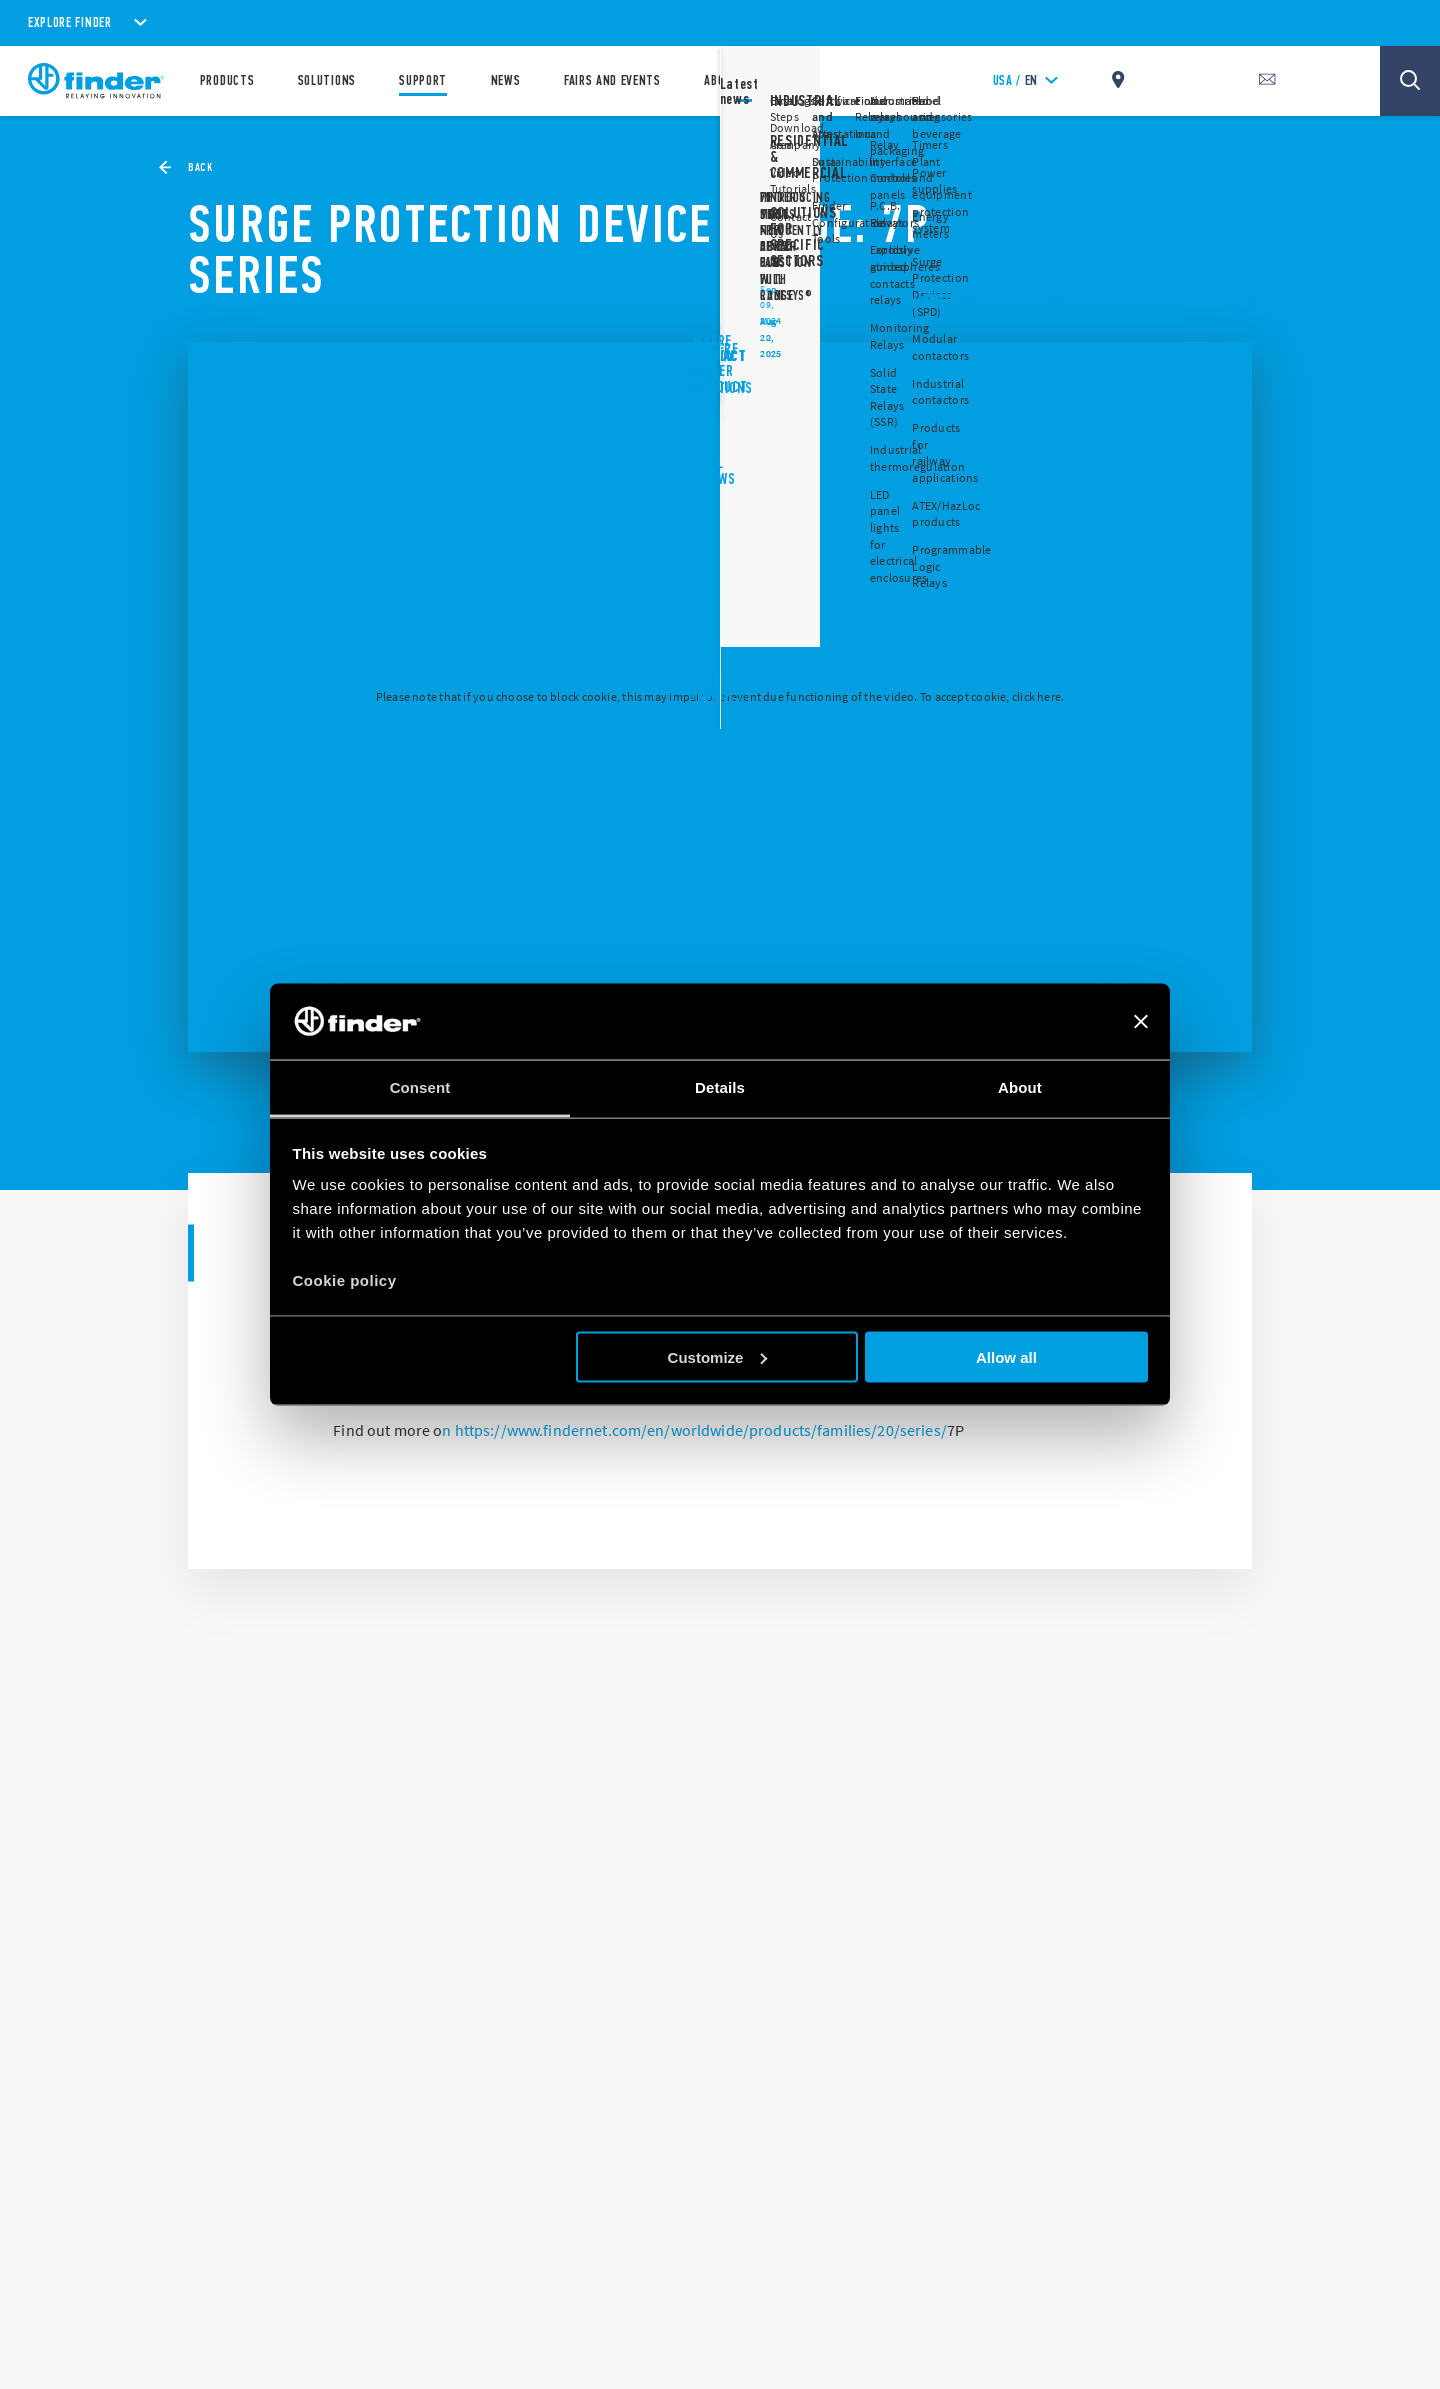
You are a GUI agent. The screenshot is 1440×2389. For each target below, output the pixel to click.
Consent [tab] (420, 1087)
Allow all (1006, 1356)
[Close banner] (1141, 1021)
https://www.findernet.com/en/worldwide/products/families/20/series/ (701, 1430)
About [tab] (1020, 1087)
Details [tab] (720, 1087)
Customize (718, 1356)
